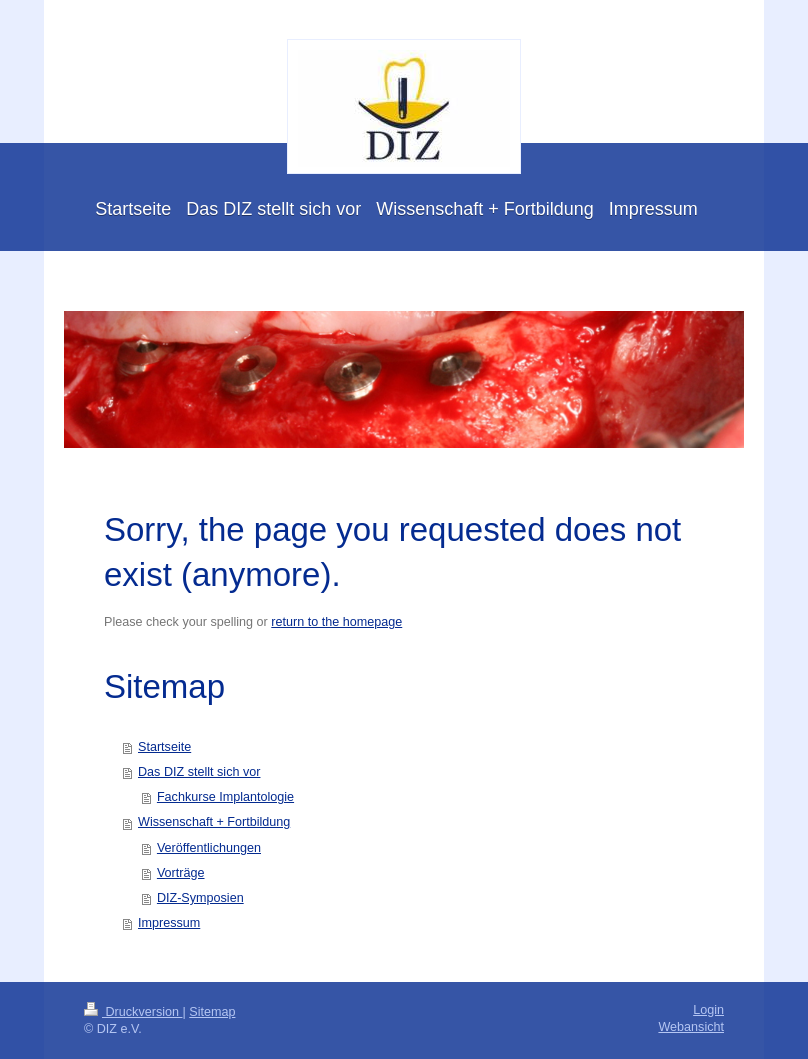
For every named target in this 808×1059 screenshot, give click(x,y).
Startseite (164, 747)
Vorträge (181, 873)
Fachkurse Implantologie (225, 797)
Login (708, 1010)
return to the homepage (336, 622)
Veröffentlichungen (209, 848)
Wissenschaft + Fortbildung (214, 822)
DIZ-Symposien (200, 898)
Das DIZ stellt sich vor (199, 772)
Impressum (169, 923)
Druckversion (133, 1012)
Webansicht (691, 1027)
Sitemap (212, 1012)
